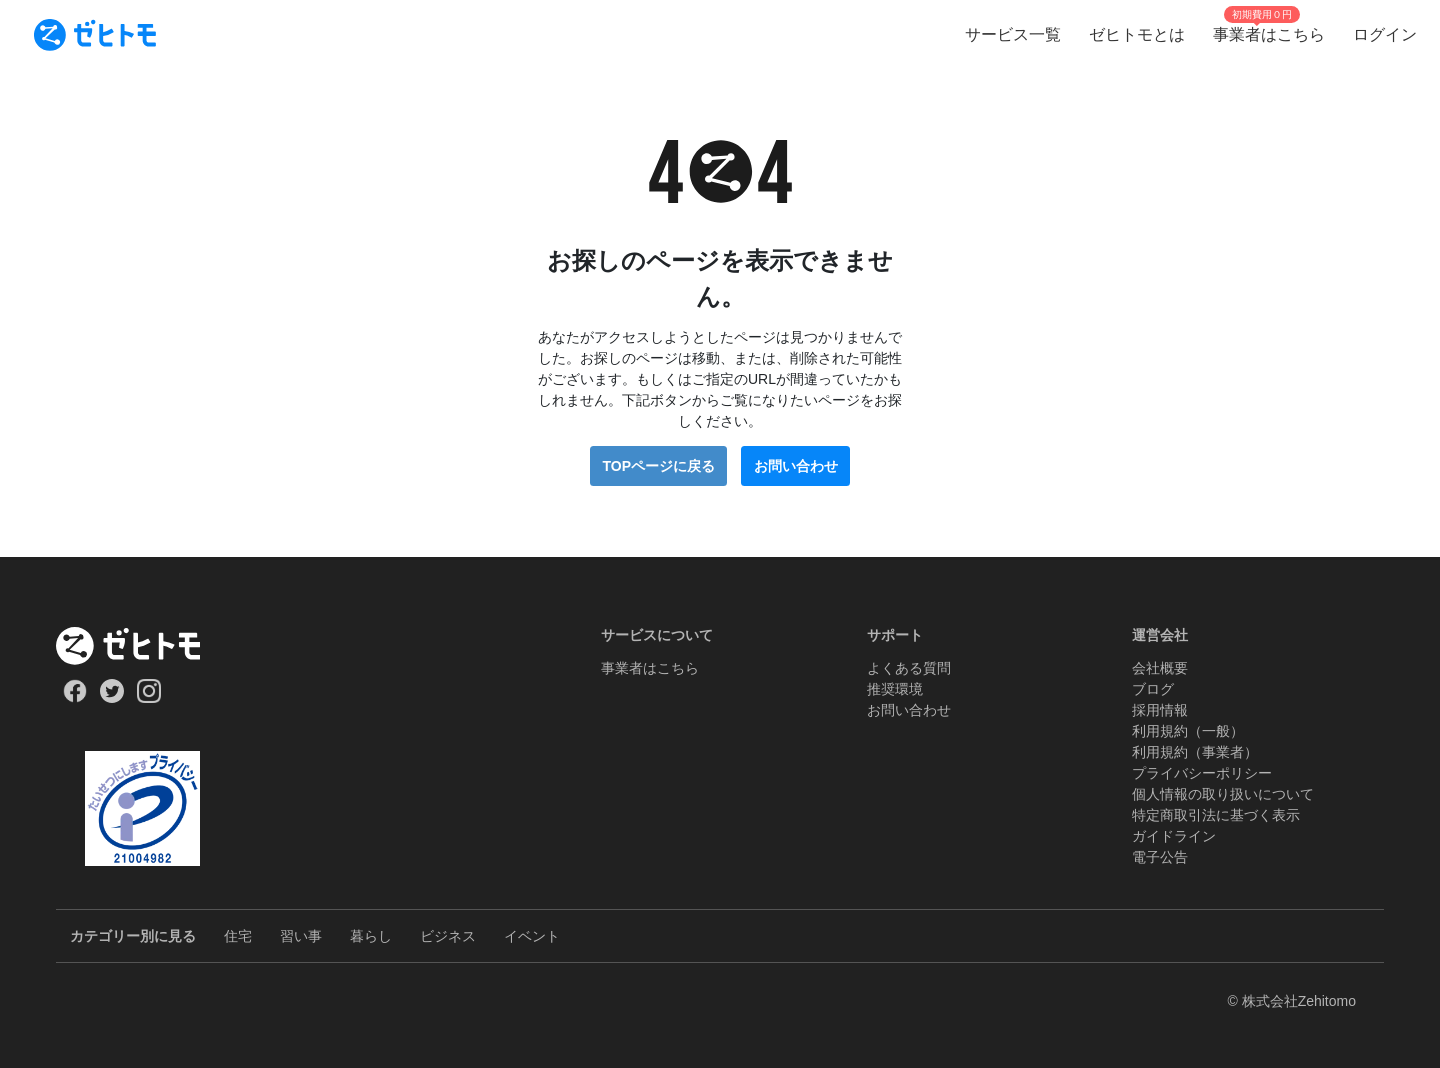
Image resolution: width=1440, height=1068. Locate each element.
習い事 (301, 936)
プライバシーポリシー (1202, 773)
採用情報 (1160, 710)
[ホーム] (142, 646)
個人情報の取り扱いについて (1223, 794)
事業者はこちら (650, 668)
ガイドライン (1174, 836)
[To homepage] (95, 35)
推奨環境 (895, 689)
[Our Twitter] (111, 698)
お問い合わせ (796, 466)
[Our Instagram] (149, 698)
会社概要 (1160, 668)
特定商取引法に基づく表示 (1216, 815)
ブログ (1153, 689)
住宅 (238, 936)
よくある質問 (909, 668)
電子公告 (1160, 857)
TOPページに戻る (658, 466)
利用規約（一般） (1188, 731)
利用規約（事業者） (1195, 752)
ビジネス (448, 936)
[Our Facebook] (74, 698)
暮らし (371, 936)
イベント (532, 936)
